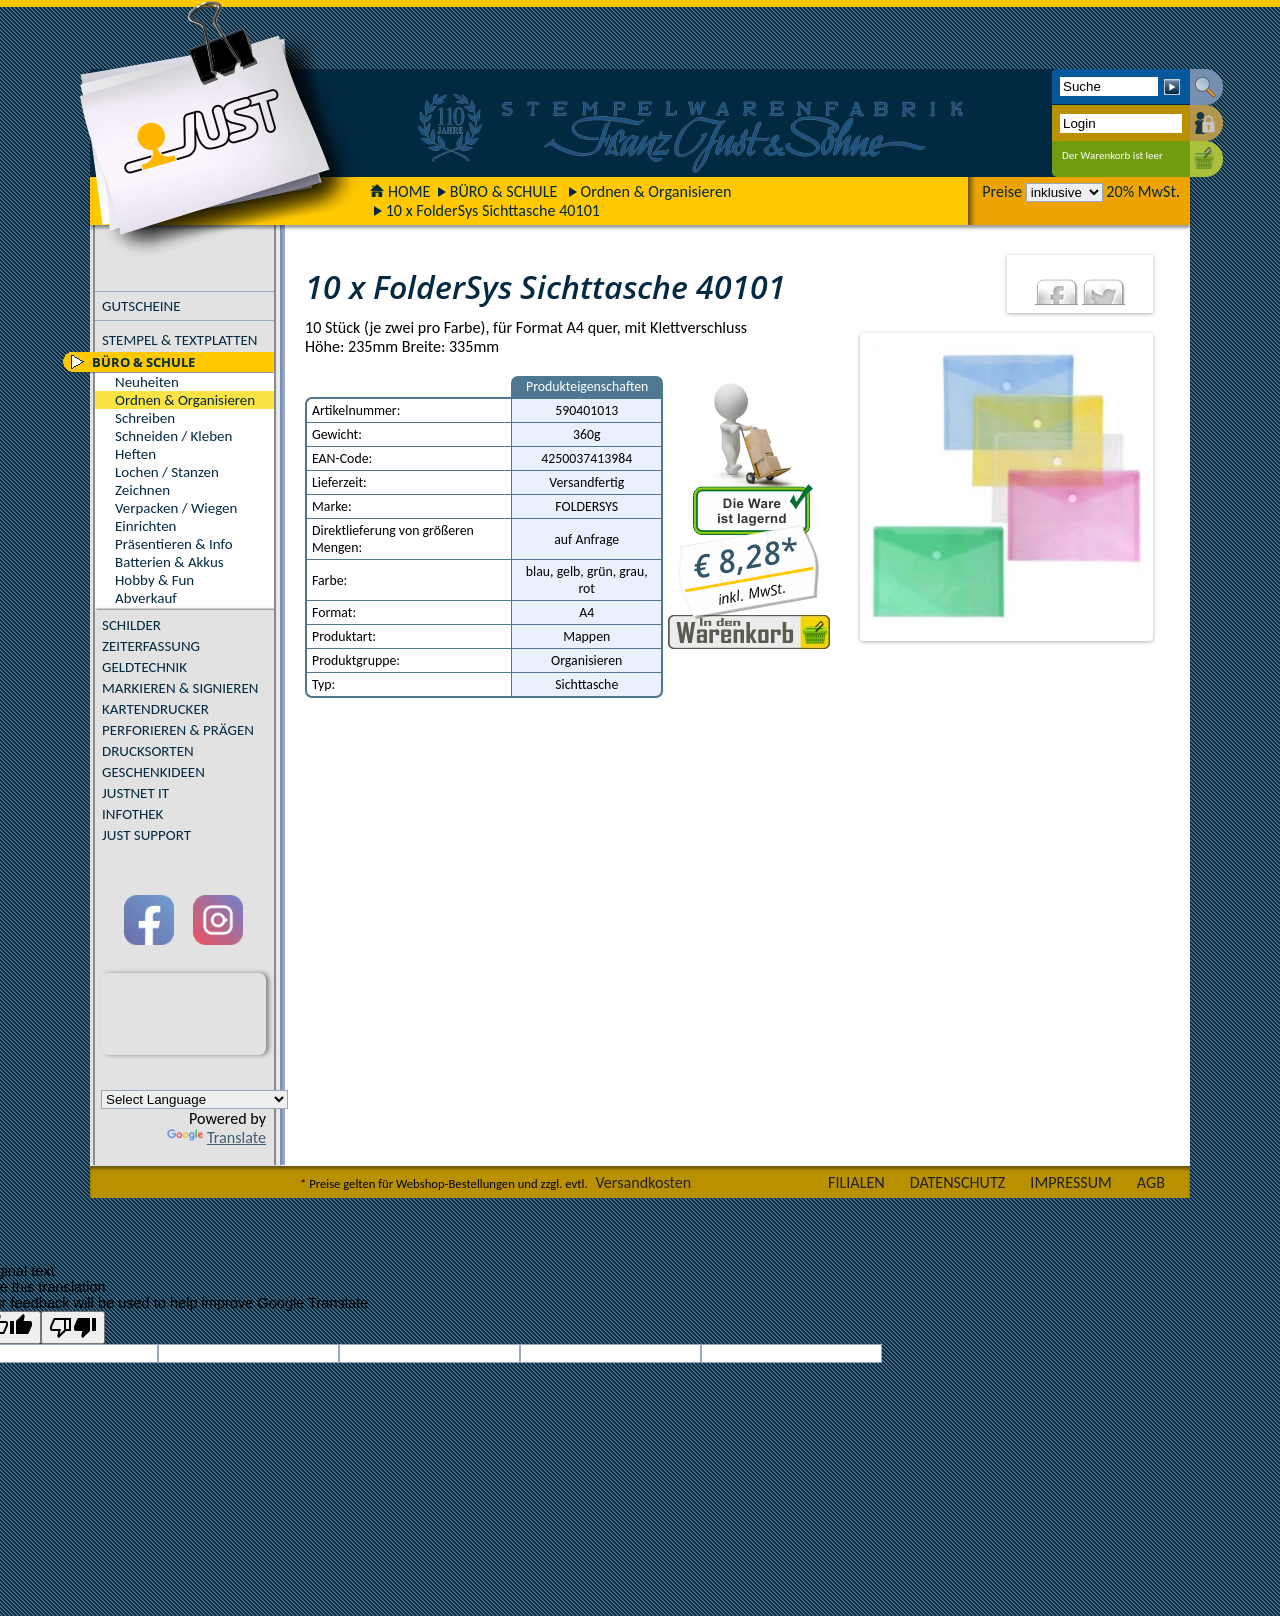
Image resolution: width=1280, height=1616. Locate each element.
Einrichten (145, 526)
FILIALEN (856, 1182)
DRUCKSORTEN (148, 751)
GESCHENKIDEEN (153, 772)
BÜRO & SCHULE (504, 191)
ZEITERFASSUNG (151, 646)
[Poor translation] (73, 1327)
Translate (216, 1137)
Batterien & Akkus (169, 562)
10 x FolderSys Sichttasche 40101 (493, 210)
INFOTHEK (132, 814)
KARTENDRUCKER (155, 709)
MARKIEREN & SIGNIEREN (180, 688)
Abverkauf (146, 598)
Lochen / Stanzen (167, 472)
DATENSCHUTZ (958, 1182)
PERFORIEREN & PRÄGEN (178, 730)
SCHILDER (131, 625)
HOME (400, 191)
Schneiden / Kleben (173, 436)
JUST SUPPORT (146, 835)
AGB (1151, 1182)
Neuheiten (147, 382)
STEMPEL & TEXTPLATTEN (179, 340)
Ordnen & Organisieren (656, 191)
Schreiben (145, 418)
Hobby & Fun (154, 580)
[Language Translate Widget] (194, 1099)
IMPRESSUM (1071, 1182)
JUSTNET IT (135, 793)
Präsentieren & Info (174, 544)
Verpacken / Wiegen (176, 508)
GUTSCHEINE (141, 306)
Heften (135, 454)
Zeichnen (142, 490)
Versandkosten (643, 1182)
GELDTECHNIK (144, 667)
